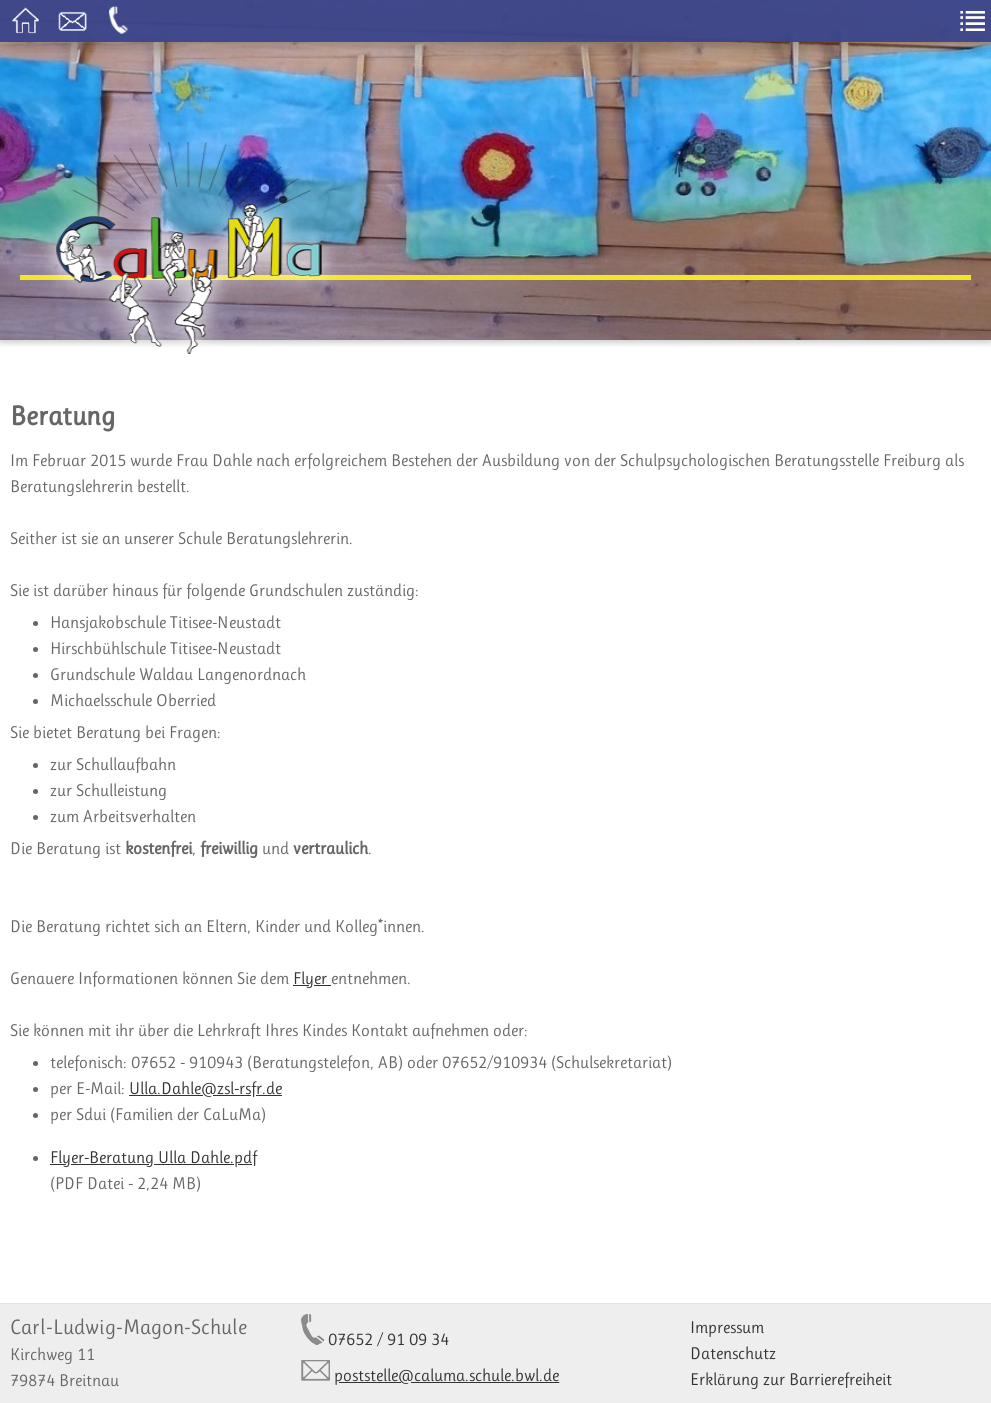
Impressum (727, 1327)
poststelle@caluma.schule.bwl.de (446, 1375)
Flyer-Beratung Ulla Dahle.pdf (153, 1157)
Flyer (312, 978)
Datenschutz (733, 1353)
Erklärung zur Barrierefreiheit (791, 1379)
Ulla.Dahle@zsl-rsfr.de (205, 1088)
